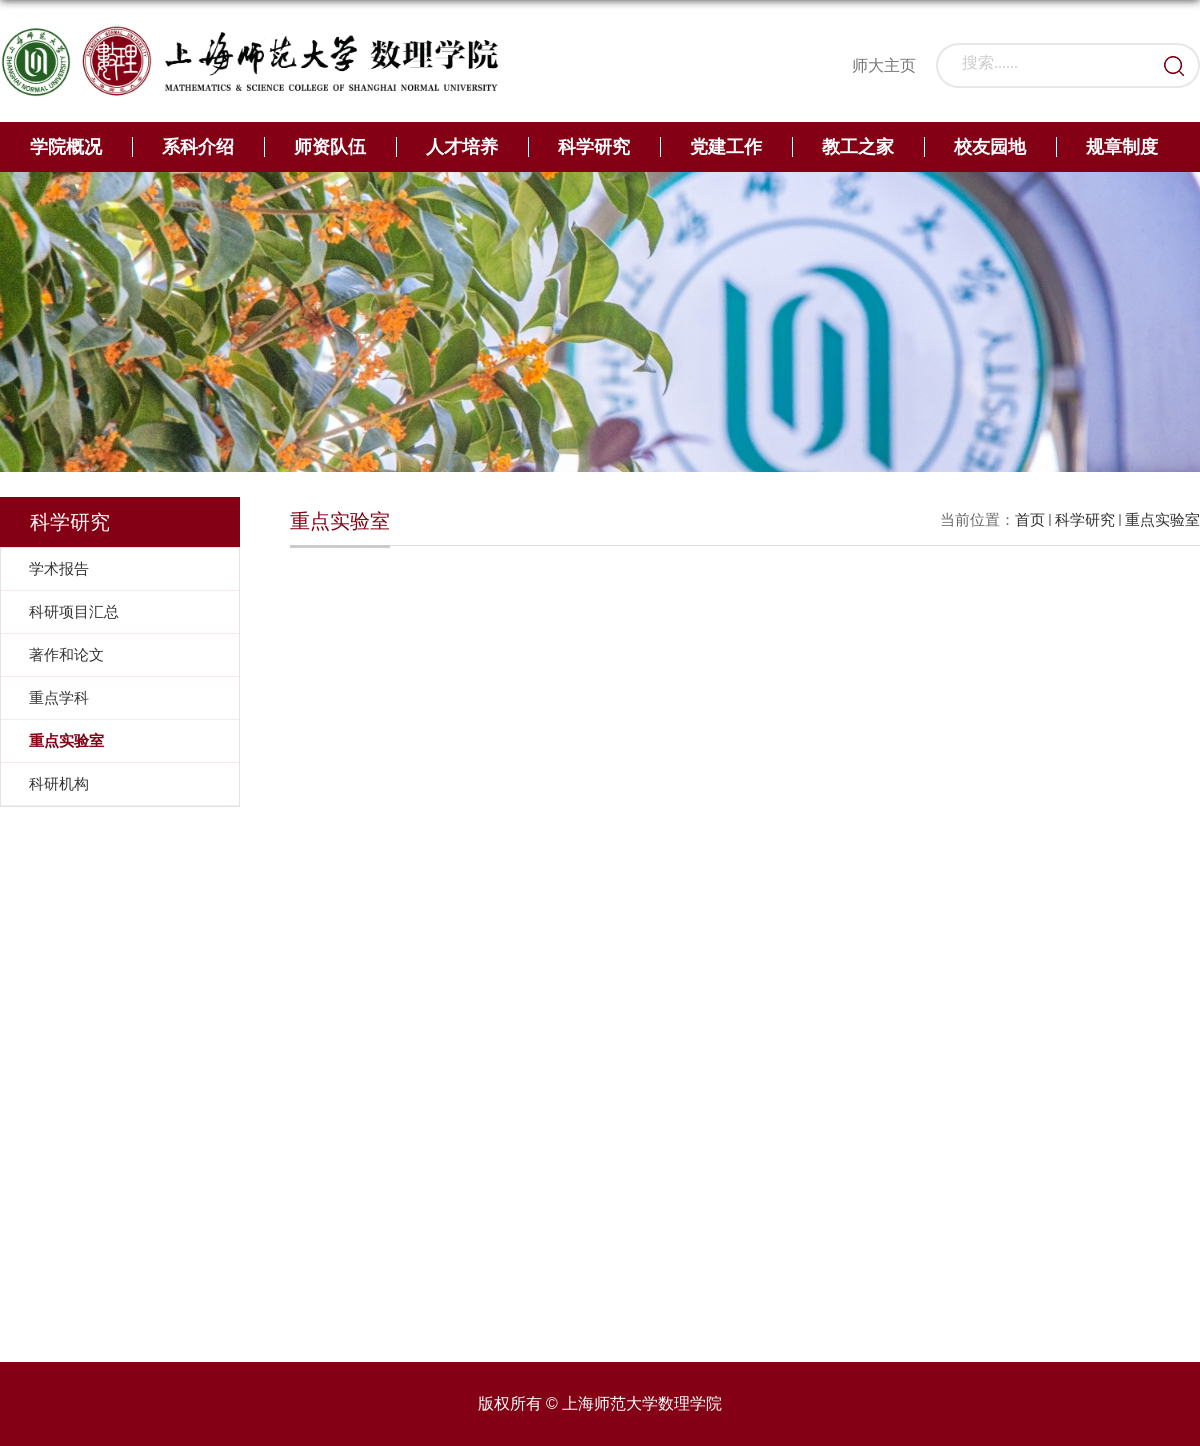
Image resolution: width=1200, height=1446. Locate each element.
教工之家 (858, 147)
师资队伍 (330, 147)
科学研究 (594, 147)
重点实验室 (1162, 519)
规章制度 (1122, 147)
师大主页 (884, 65)
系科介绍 (198, 147)
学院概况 (66, 147)
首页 (1030, 519)
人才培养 (462, 147)
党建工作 (726, 147)
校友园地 (990, 147)
